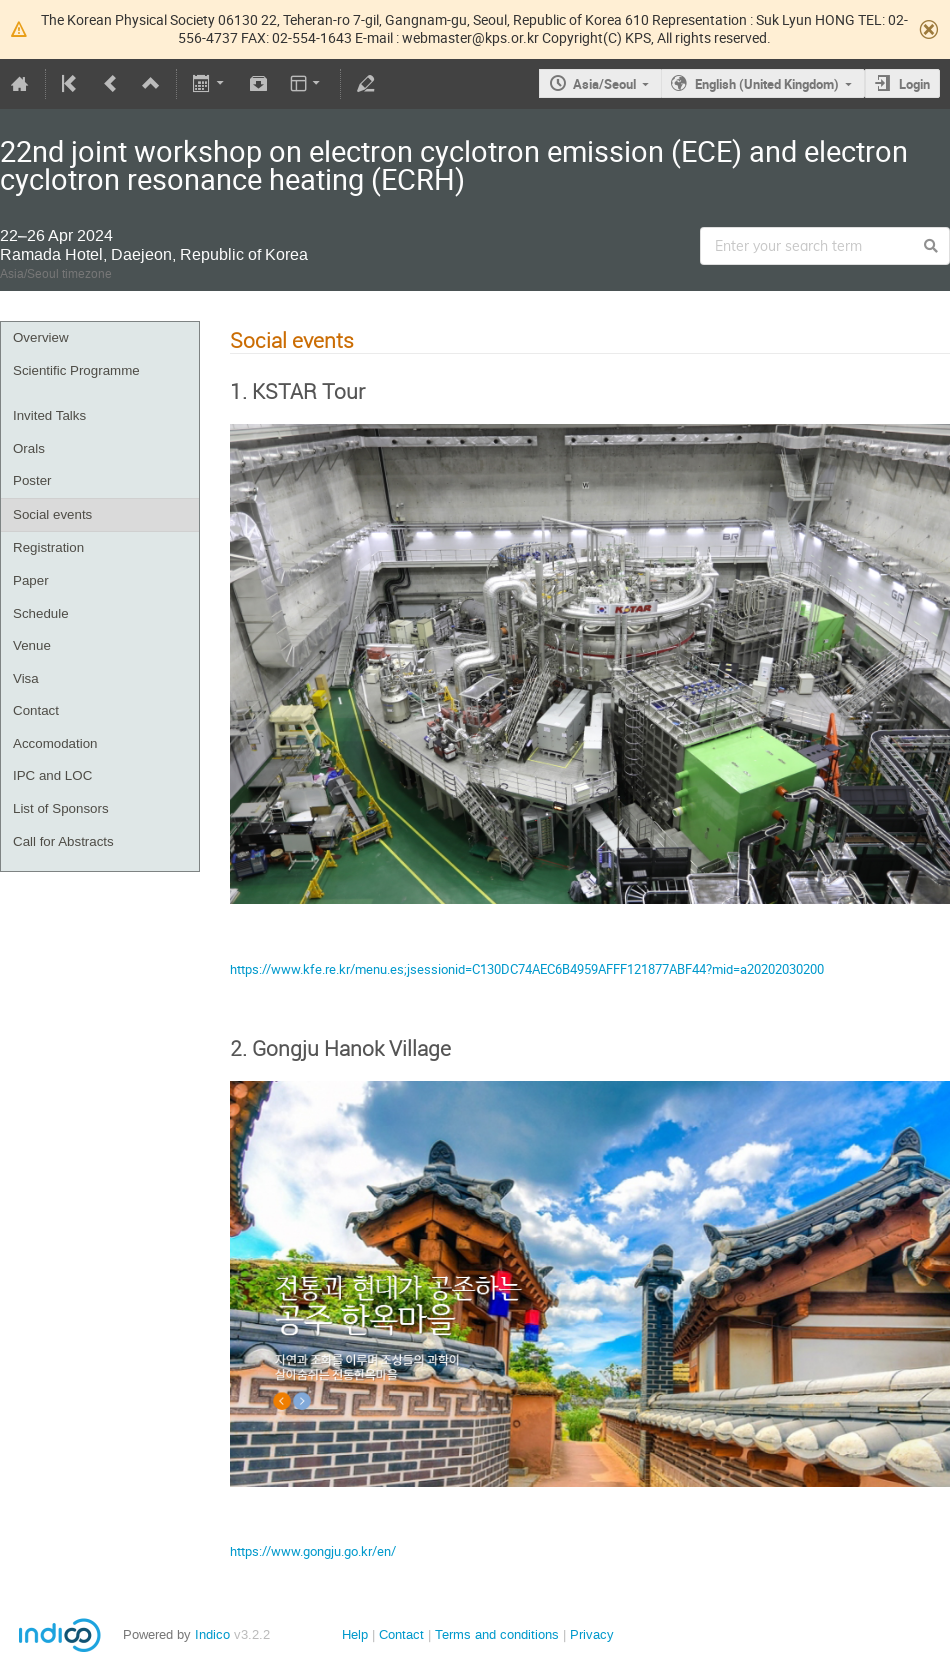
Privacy (592, 1634)
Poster (32, 480)
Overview (41, 337)
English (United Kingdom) (767, 84)
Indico (212, 1634)
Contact (36, 710)
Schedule (41, 613)
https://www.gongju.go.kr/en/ (313, 1551)
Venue (32, 645)
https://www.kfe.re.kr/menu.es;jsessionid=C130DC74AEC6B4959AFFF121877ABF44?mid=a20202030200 (527, 969)
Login (914, 84)
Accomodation (55, 743)
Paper (31, 580)
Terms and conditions (497, 1634)
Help (355, 1634)
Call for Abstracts (63, 841)
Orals (29, 448)
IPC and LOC (52, 775)
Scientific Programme (76, 370)
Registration (48, 547)
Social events (52, 514)
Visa (26, 678)
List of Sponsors (61, 808)
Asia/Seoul (604, 84)
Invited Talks (49, 415)
